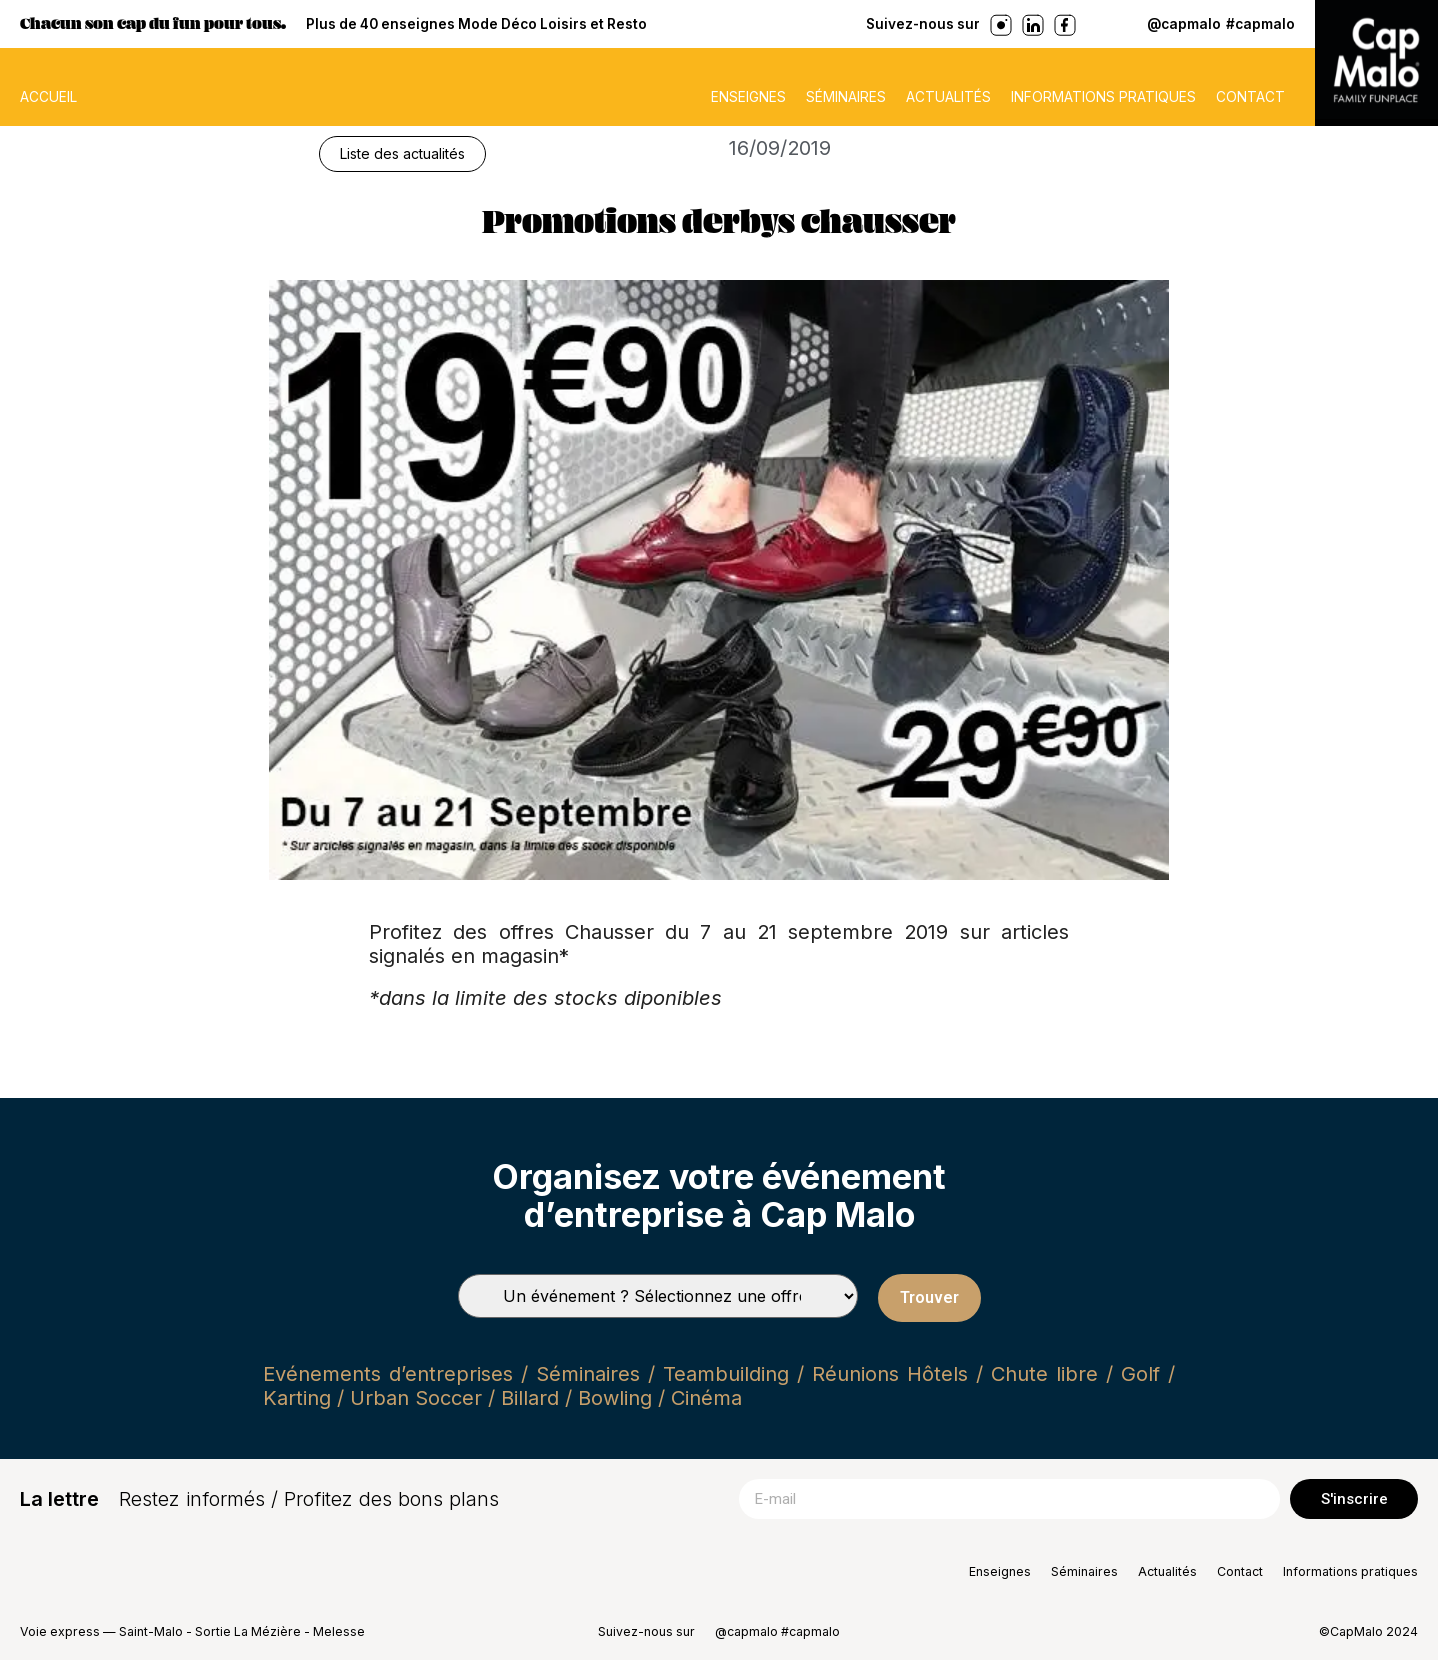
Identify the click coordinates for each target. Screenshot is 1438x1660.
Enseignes (748, 97)
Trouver (929, 1297)
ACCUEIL (48, 97)
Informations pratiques (1103, 97)
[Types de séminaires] (658, 1296)
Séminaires (846, 97)
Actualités (948, 97)
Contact (1250, 97)
